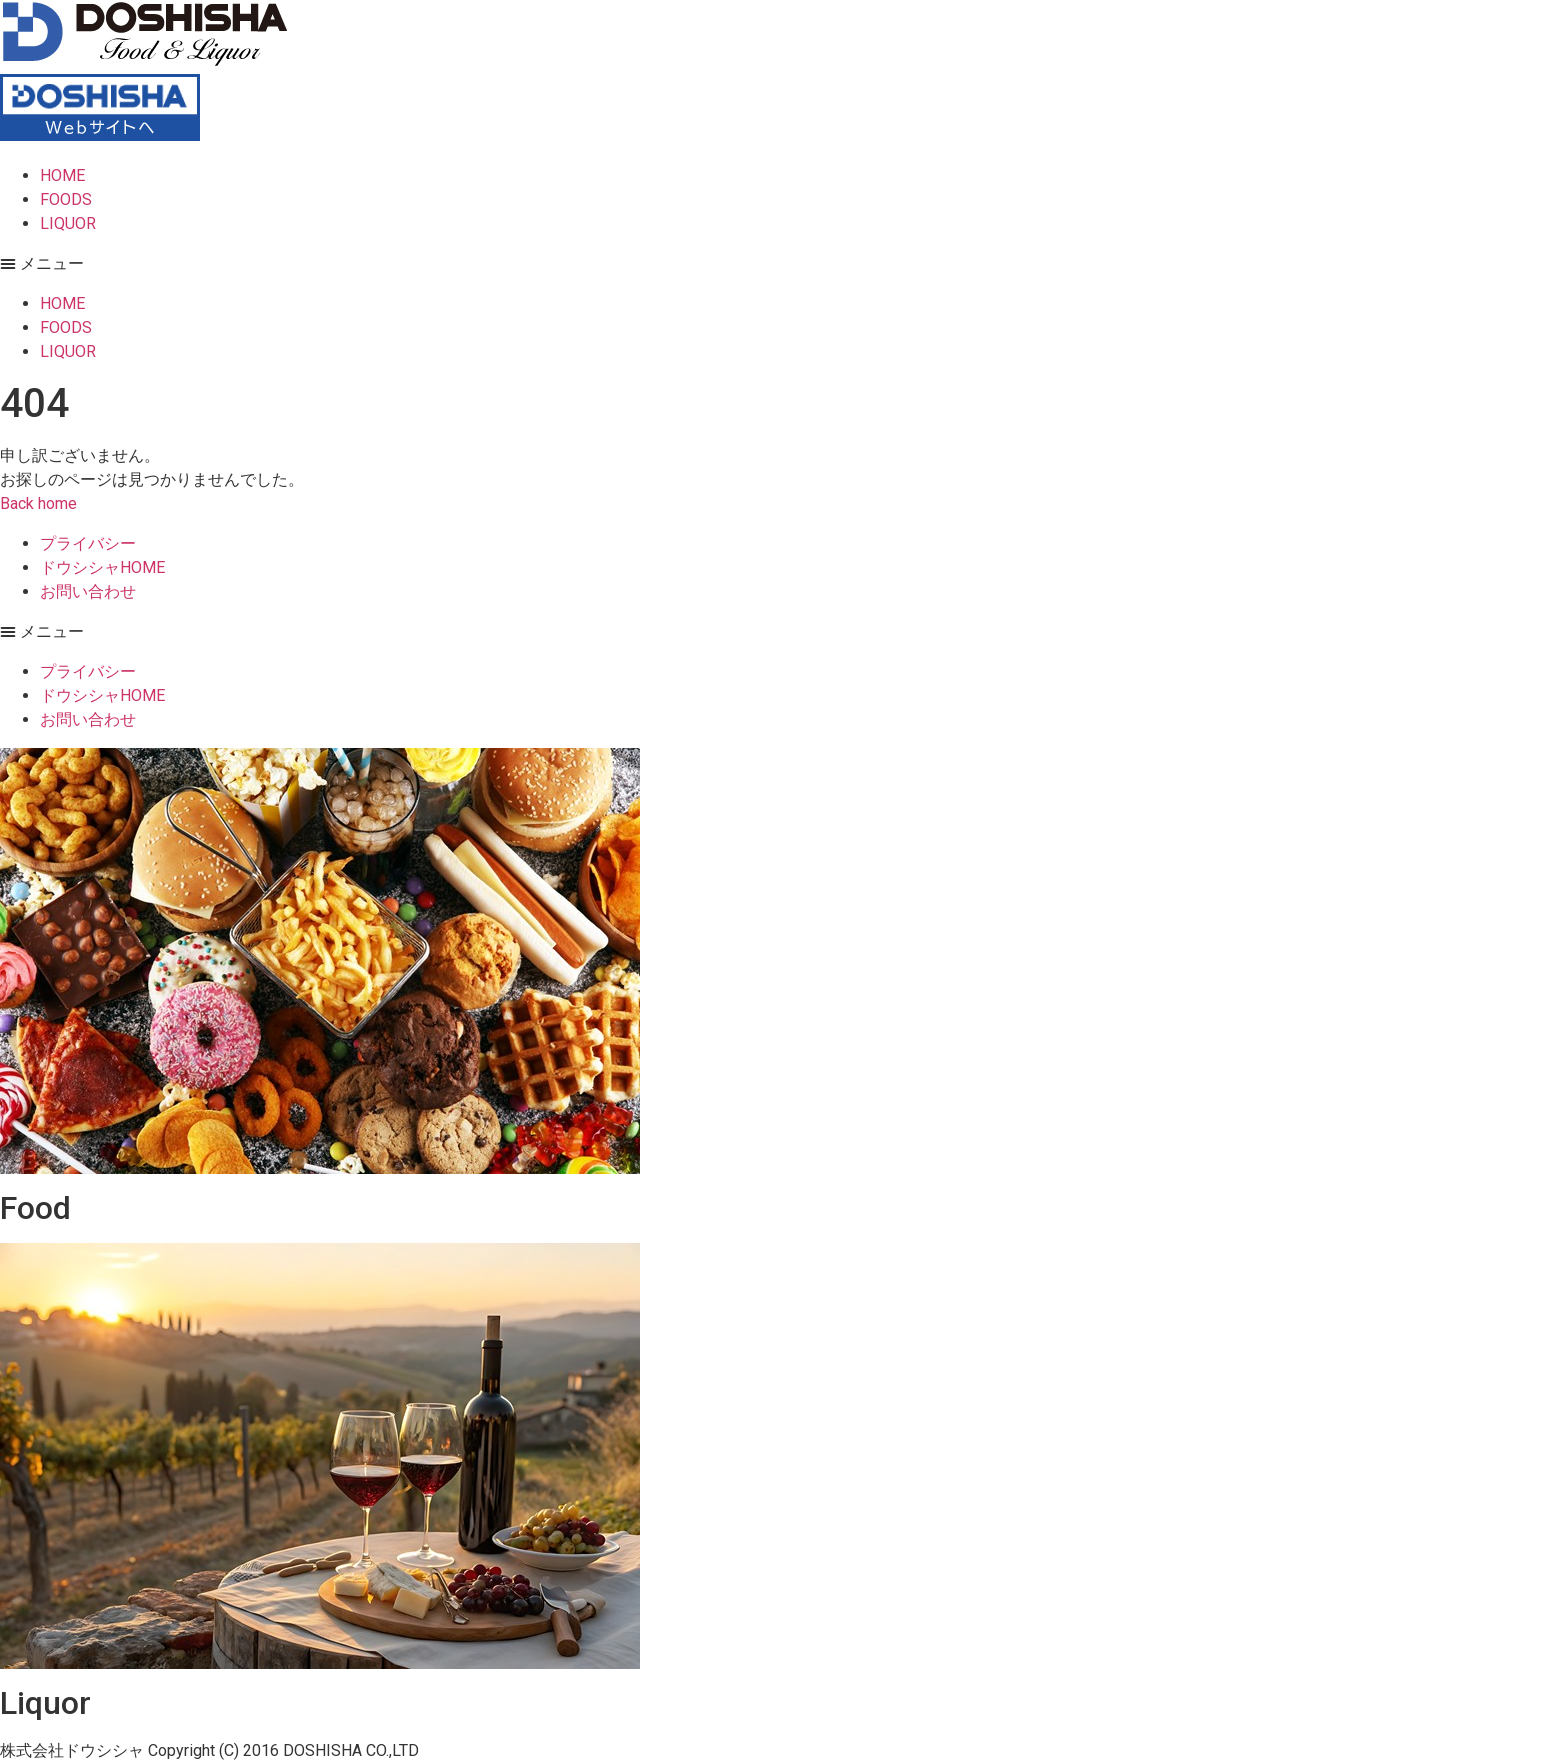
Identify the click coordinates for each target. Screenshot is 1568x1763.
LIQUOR (68, 223)
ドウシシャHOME (102, 567)
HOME (62, 175)
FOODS (66, 199)
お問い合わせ (88, 591)
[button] (784, 264)
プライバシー (88, 543)
